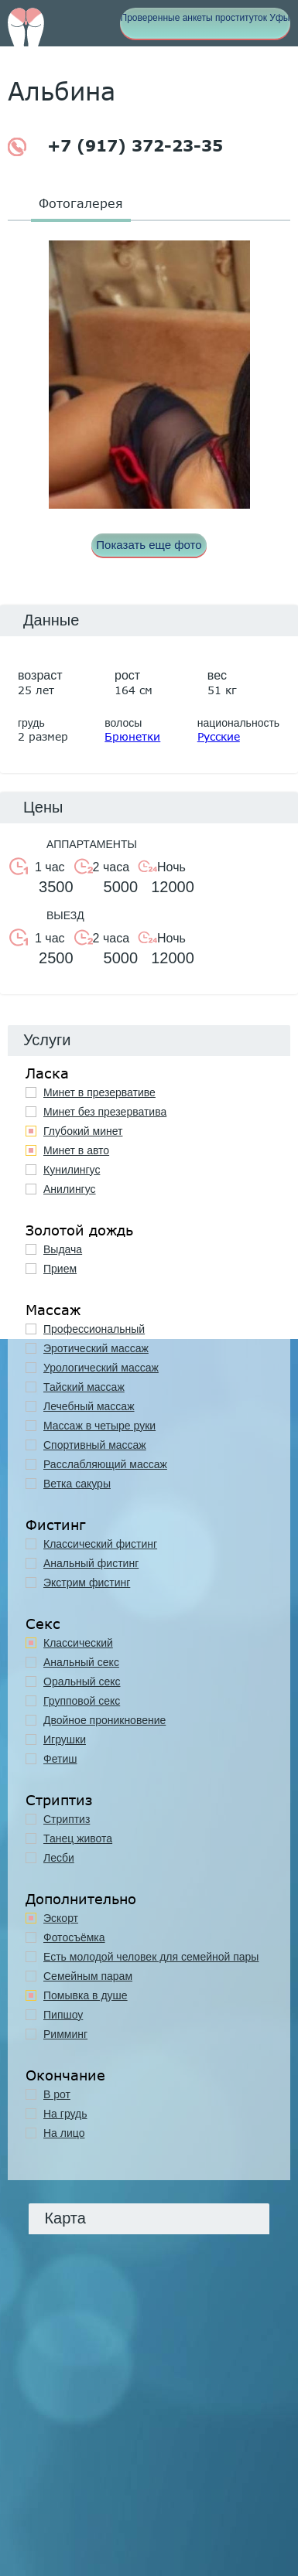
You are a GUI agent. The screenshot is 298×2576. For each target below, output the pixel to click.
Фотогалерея (81, 203)
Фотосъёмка (74, 1937)
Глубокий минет (83, 1131)
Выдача (62, 1249)
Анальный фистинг (91, 1563)
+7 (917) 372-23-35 (115, 146)
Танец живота (77, 1838)
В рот (56, 2094)
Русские (218, 736)
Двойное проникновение (104, 1720)
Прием (60, 1268)
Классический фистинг (100, 1544)
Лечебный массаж (89, 1406)
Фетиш (60, 1759)
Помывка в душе (85, 1995)
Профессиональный (94, 1329)
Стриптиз (66, 1819)
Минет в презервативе (99, 1092)
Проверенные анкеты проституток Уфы (205, 17)
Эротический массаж (96, 1348)
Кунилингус (71, 1170)
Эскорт (60, 1918)
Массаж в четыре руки (99, 1425)
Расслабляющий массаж (105, 1464)
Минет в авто (76, 1150)
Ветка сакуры (77, 1483)
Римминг (65, 2034)
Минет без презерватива (104, 1112)
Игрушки (64, 1739)
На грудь (65, 2113)
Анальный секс (81, 1662)
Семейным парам (87, 1976)
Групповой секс (81, 1701)
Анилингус (69, 1189)
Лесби (58, 1858)
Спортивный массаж (94, 1445)
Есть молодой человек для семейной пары (151, 1957)
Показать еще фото (148, 544)
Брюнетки (132, 736)
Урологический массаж (101, 1367)
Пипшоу (63, 2015)
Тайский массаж (84, 1387)
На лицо (63, 2133)
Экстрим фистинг (86, 1582)
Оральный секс (82, 1681)
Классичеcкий (78, 1643)
